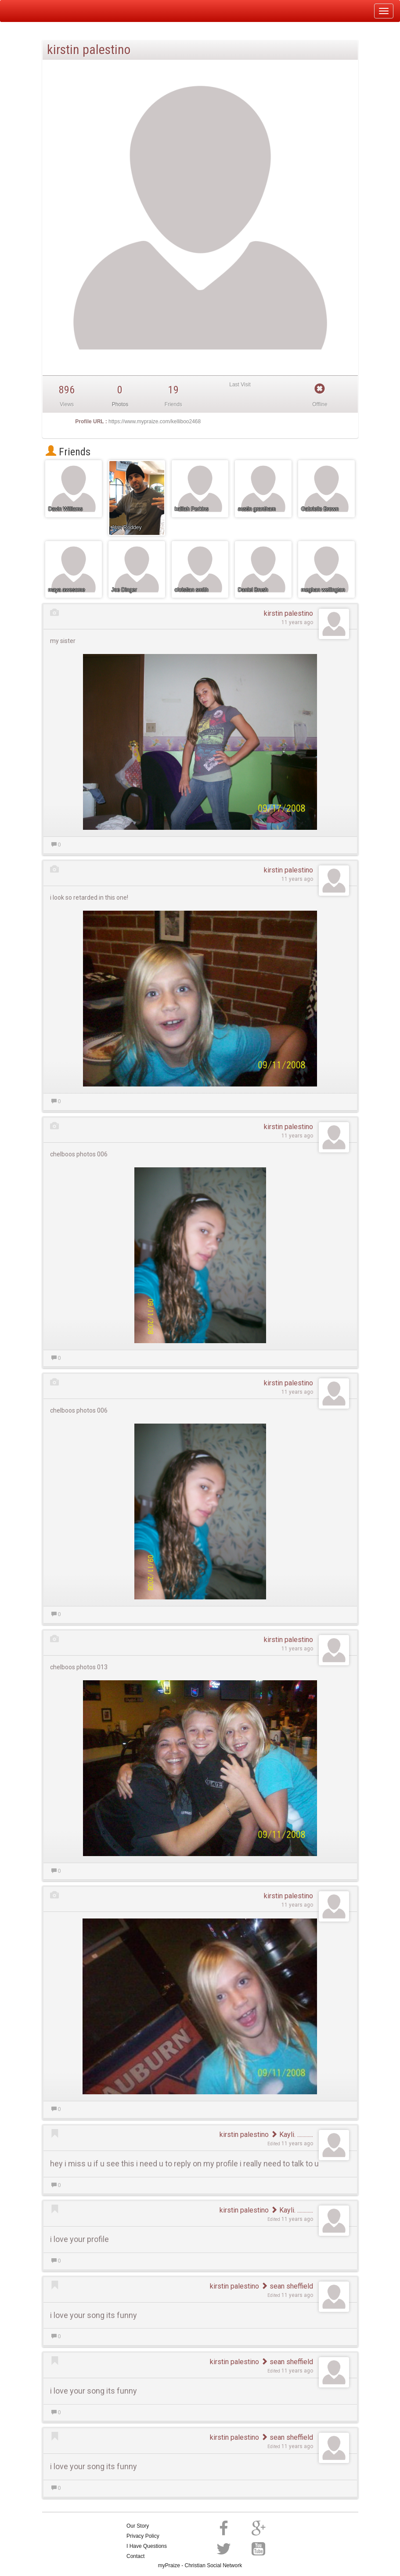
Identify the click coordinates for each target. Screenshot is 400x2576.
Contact (135, 2556)
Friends (68, 452)
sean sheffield (287, 2286)
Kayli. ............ (291, 2134)
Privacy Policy (142, 2536)
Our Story (137, 2526)
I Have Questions (146, 2546)
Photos (120, 404)
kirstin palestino (288, 613)
